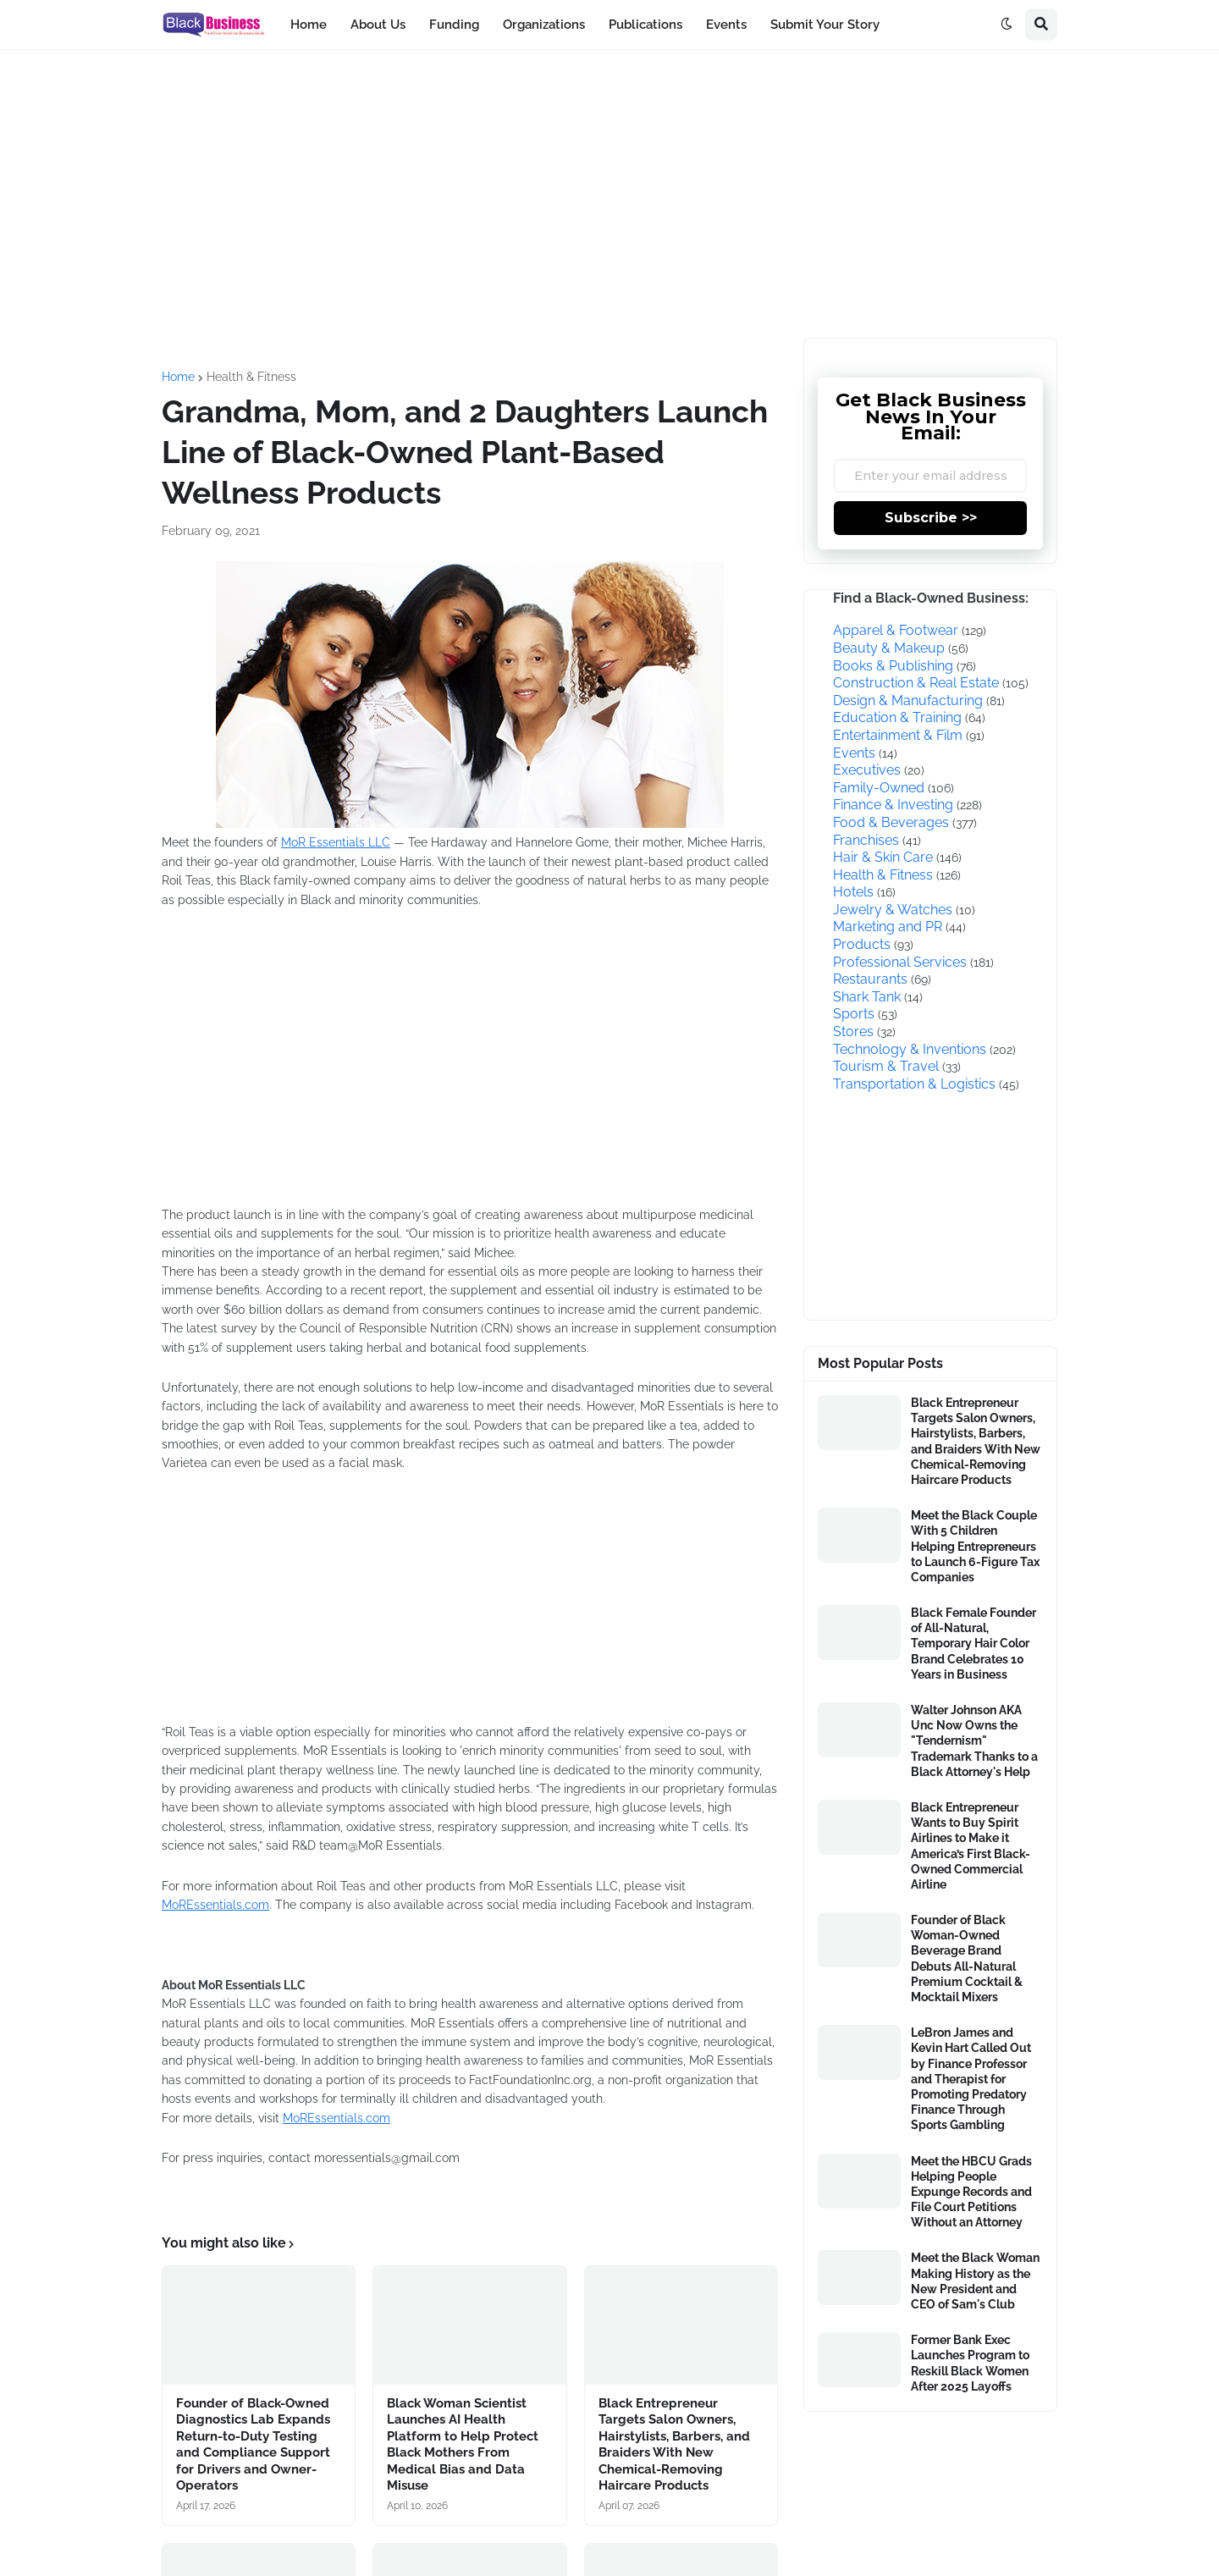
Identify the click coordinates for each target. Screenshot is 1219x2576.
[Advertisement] (609, 193)
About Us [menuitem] (377, 24)
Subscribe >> (931, 518)
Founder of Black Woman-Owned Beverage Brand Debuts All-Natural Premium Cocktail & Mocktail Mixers (967, 1958)
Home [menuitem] (308, 24)
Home (178, 377)
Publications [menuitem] (645, 24)
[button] (1006, 24)
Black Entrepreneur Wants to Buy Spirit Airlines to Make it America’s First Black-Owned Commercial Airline (970, 1846)
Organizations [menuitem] (544, 24)
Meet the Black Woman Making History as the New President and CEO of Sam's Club (975, 2281)
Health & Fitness (251, 377)
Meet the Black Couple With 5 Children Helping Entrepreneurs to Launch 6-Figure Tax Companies (975, 1546)
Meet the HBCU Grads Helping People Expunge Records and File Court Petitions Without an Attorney (971, 2192)
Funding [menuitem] (454, 24)
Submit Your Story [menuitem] (825, 24)
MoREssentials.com (215, 1904)
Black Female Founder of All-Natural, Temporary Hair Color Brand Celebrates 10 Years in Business (973, 1643)
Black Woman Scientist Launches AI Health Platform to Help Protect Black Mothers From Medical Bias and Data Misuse (462, 2445)
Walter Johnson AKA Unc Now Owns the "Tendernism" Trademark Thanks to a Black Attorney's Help (974, 1741)
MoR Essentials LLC (335, 842)
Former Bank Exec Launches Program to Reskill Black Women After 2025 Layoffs (970, 2363)
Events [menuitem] (726, 24)
